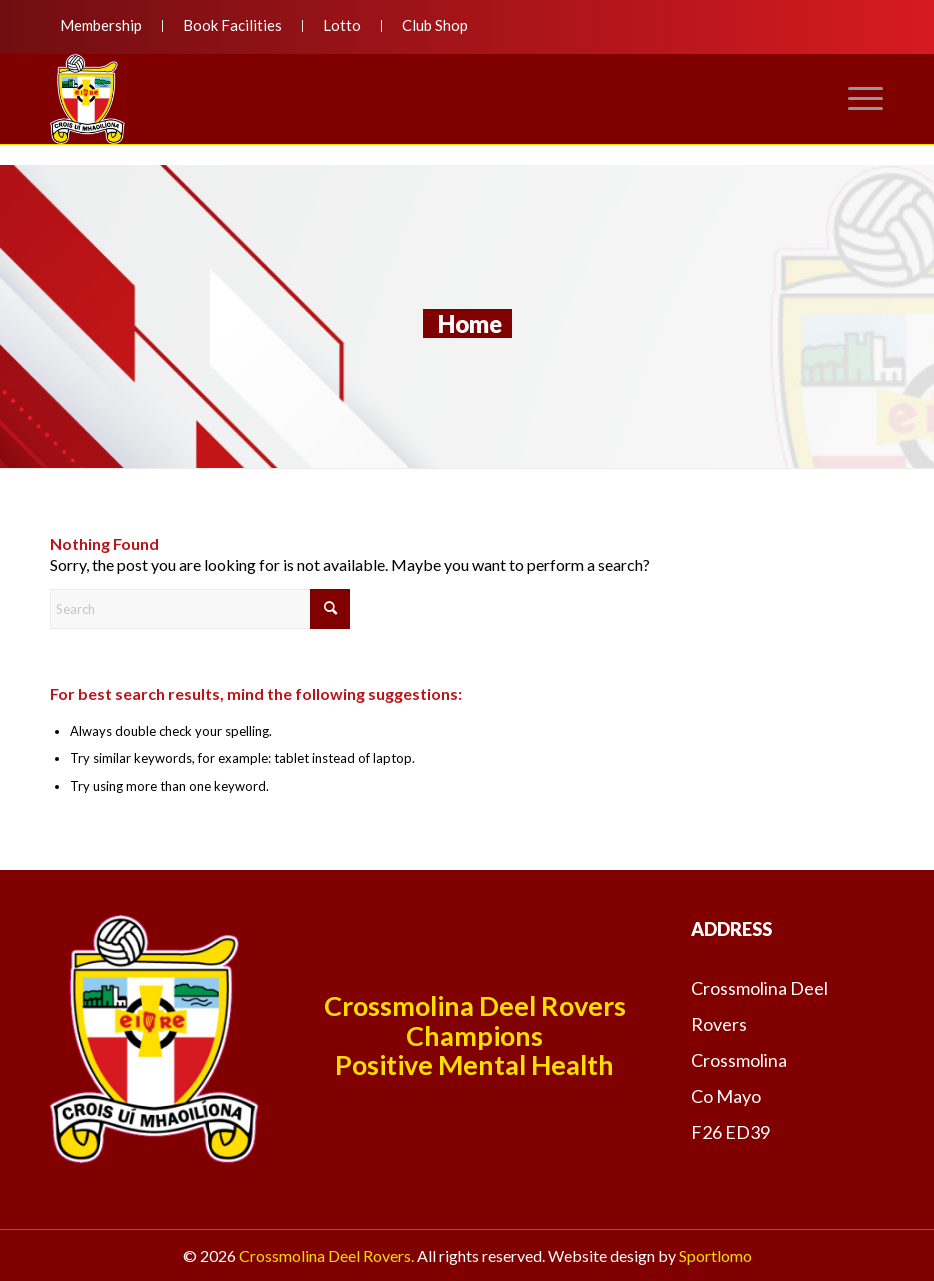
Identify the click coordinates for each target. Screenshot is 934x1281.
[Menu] (856, 99)
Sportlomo (715, 1255)
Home (470, 323)
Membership (101, 25)
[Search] (200, 609)
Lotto (342, 25)
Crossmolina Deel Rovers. (326, 1255)
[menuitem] (106, 26)
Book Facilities (232, 25)
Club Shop (435, 25)
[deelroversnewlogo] (87, 99)
